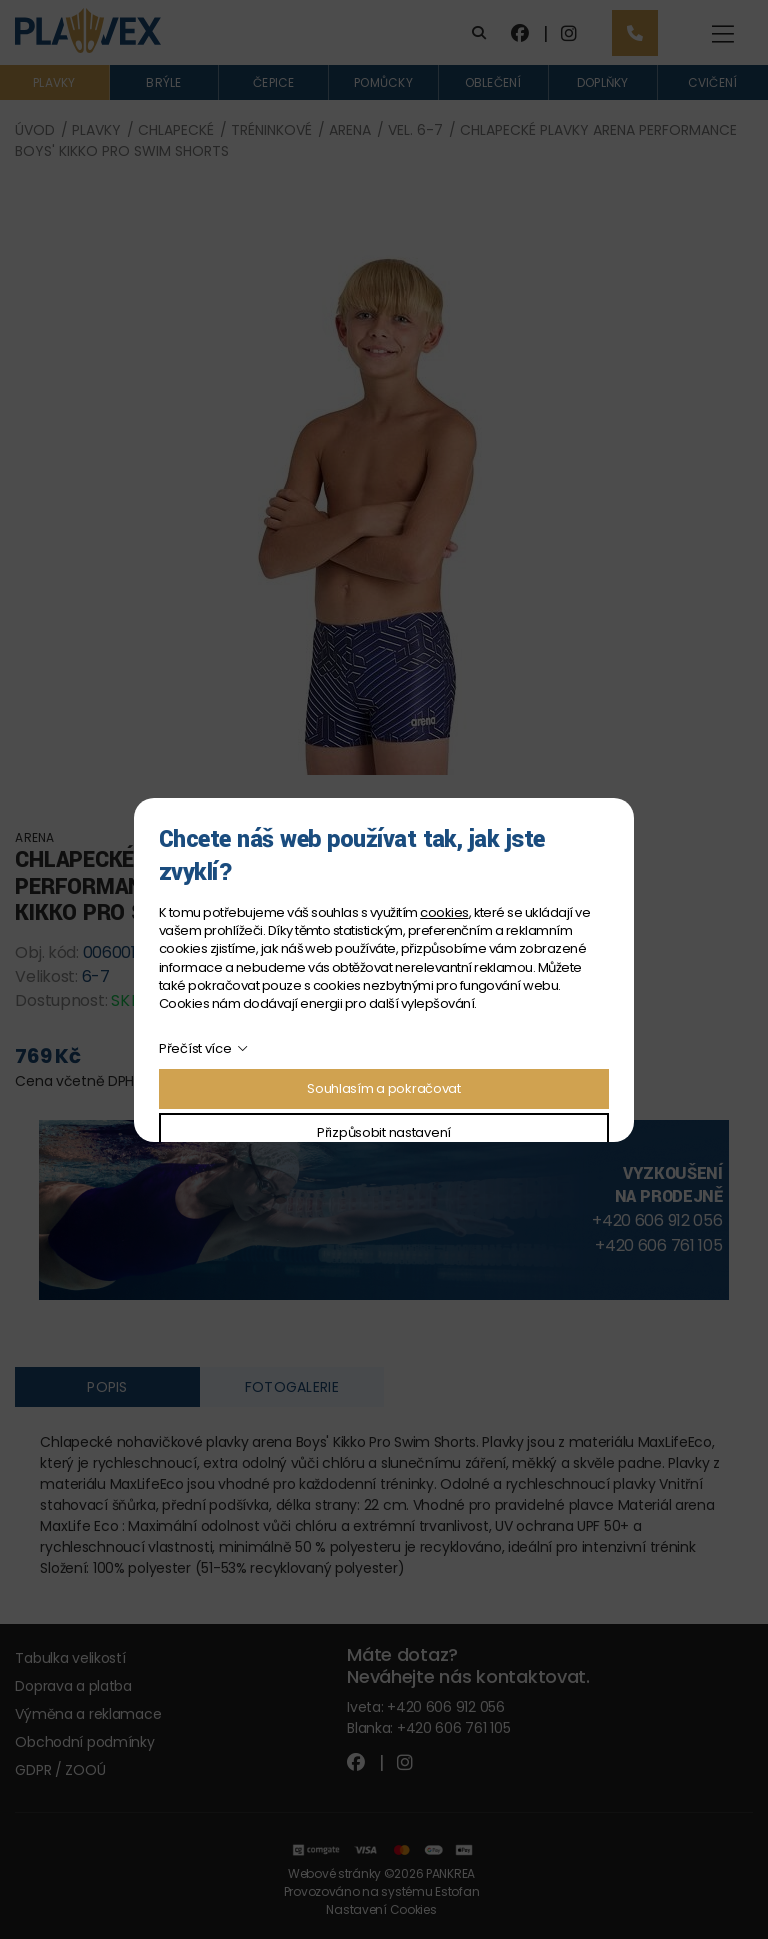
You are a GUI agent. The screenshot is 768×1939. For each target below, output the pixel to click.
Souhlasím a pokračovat (384, 1088)
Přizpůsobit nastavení (384, 1132)
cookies (444, 912)
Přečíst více (195, 1048)
